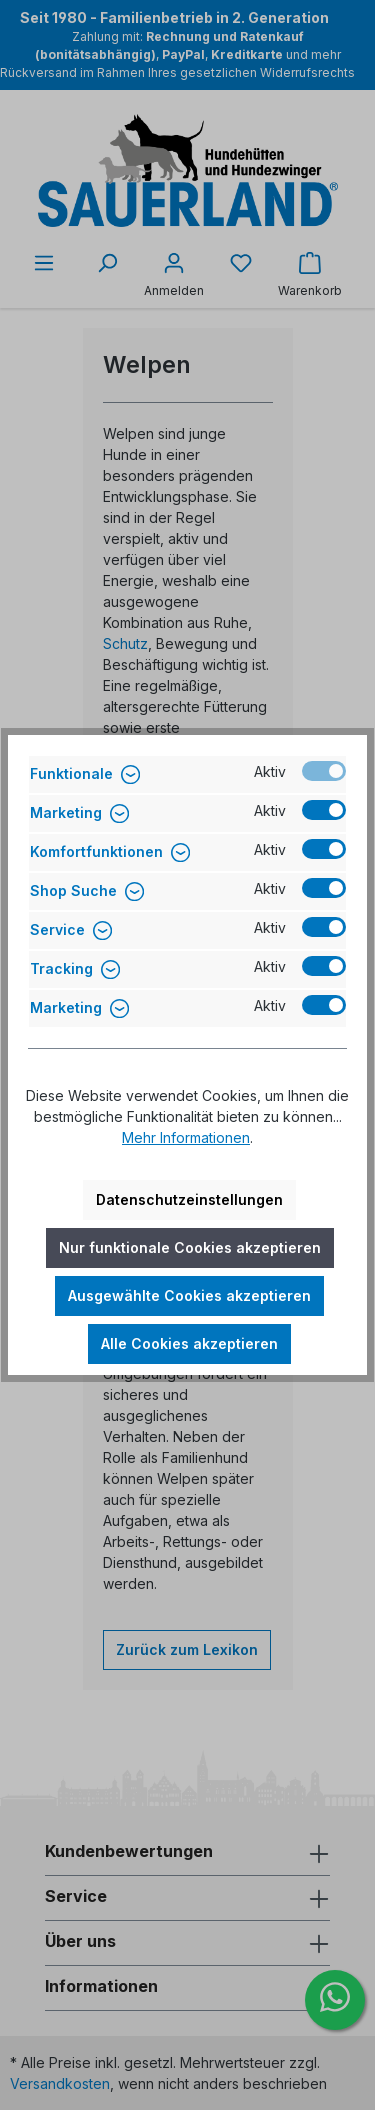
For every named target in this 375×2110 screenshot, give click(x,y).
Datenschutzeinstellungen (189, 1199)
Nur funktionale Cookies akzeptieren (190, 1247)
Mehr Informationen (186, 1137)
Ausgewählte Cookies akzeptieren (189, 1295)
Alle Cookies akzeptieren (189, 1343)
